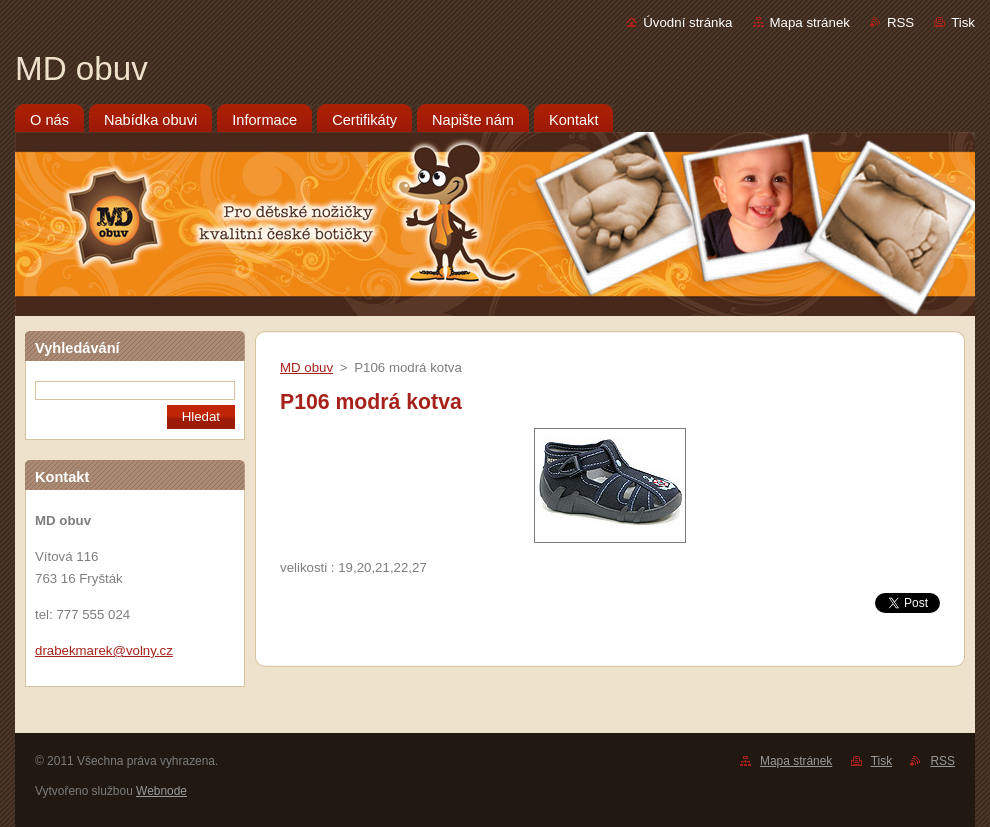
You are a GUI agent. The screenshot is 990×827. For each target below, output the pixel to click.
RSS (900, 22)
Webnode (161, 791)
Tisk (963, 22)
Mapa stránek (810, 22)
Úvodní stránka (687, 22)
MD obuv (306, 367)
